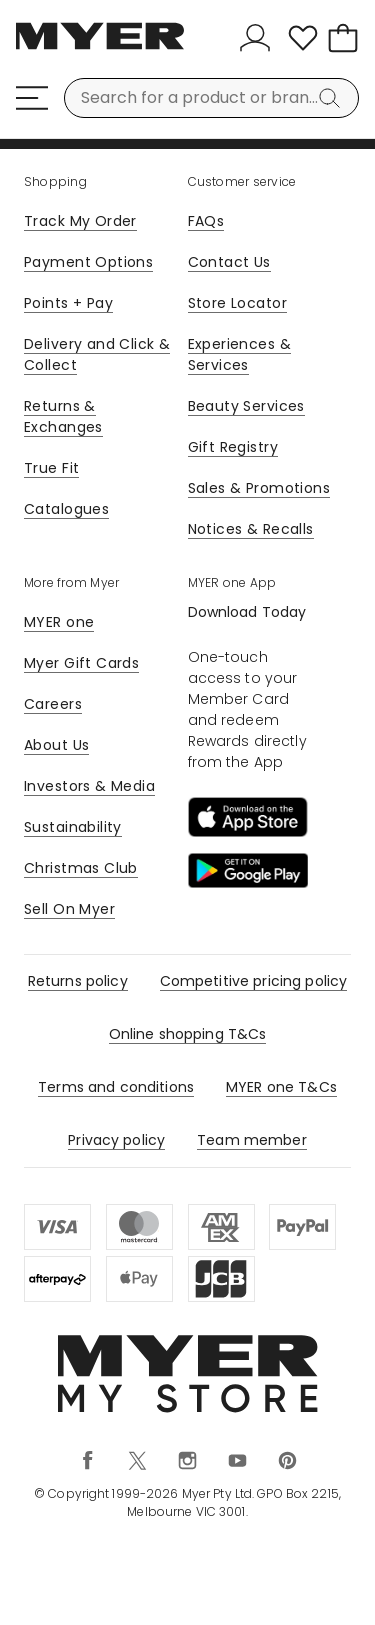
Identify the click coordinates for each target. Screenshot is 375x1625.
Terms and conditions (116, 1087)
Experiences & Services (239, 354)
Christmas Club (81, 868)
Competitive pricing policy (254, 981)
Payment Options (88, 262)
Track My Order (80, 221)
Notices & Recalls (251, 529)
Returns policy (78, 981)
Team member (252, 1140)
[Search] (333, 98)
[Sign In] (259, 38)
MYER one (59, 622)
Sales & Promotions (259, 488)
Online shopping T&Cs (188, 1034)
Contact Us (229, 262)
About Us (56, 745)
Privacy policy (116, 1140)
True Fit (51, 468)
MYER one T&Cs (281, 1087)
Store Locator (237, 303)
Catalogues (66, 509)
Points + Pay (68, 303)
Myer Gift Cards (81, 663)
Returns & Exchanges (63, 416)
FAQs (206, 221)
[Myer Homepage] (100, 47)
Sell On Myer (69, 909)
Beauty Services (246, 406)
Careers (53, 704)
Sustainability (73, 827)
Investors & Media (89, 786)
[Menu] (32, 98)
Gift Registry (233, 447)
